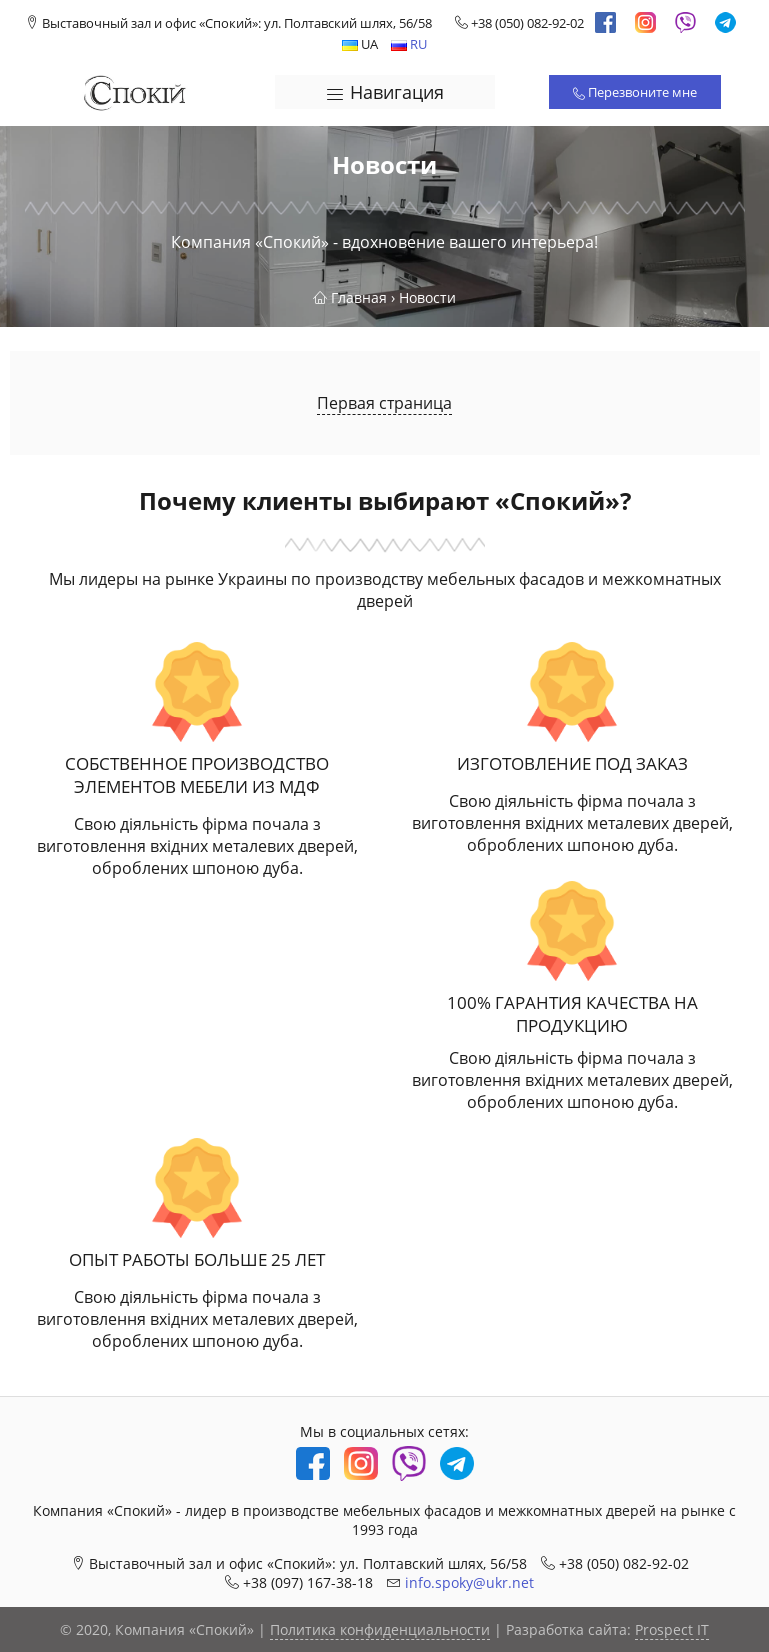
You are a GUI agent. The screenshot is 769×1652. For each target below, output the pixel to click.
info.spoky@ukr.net (469, 1582)
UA (360, 44)
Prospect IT (672, 1629)
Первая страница (384, 403)
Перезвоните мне (635, 92)
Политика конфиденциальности (380, 1629)
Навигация (384, 92)
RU (409, 44)
